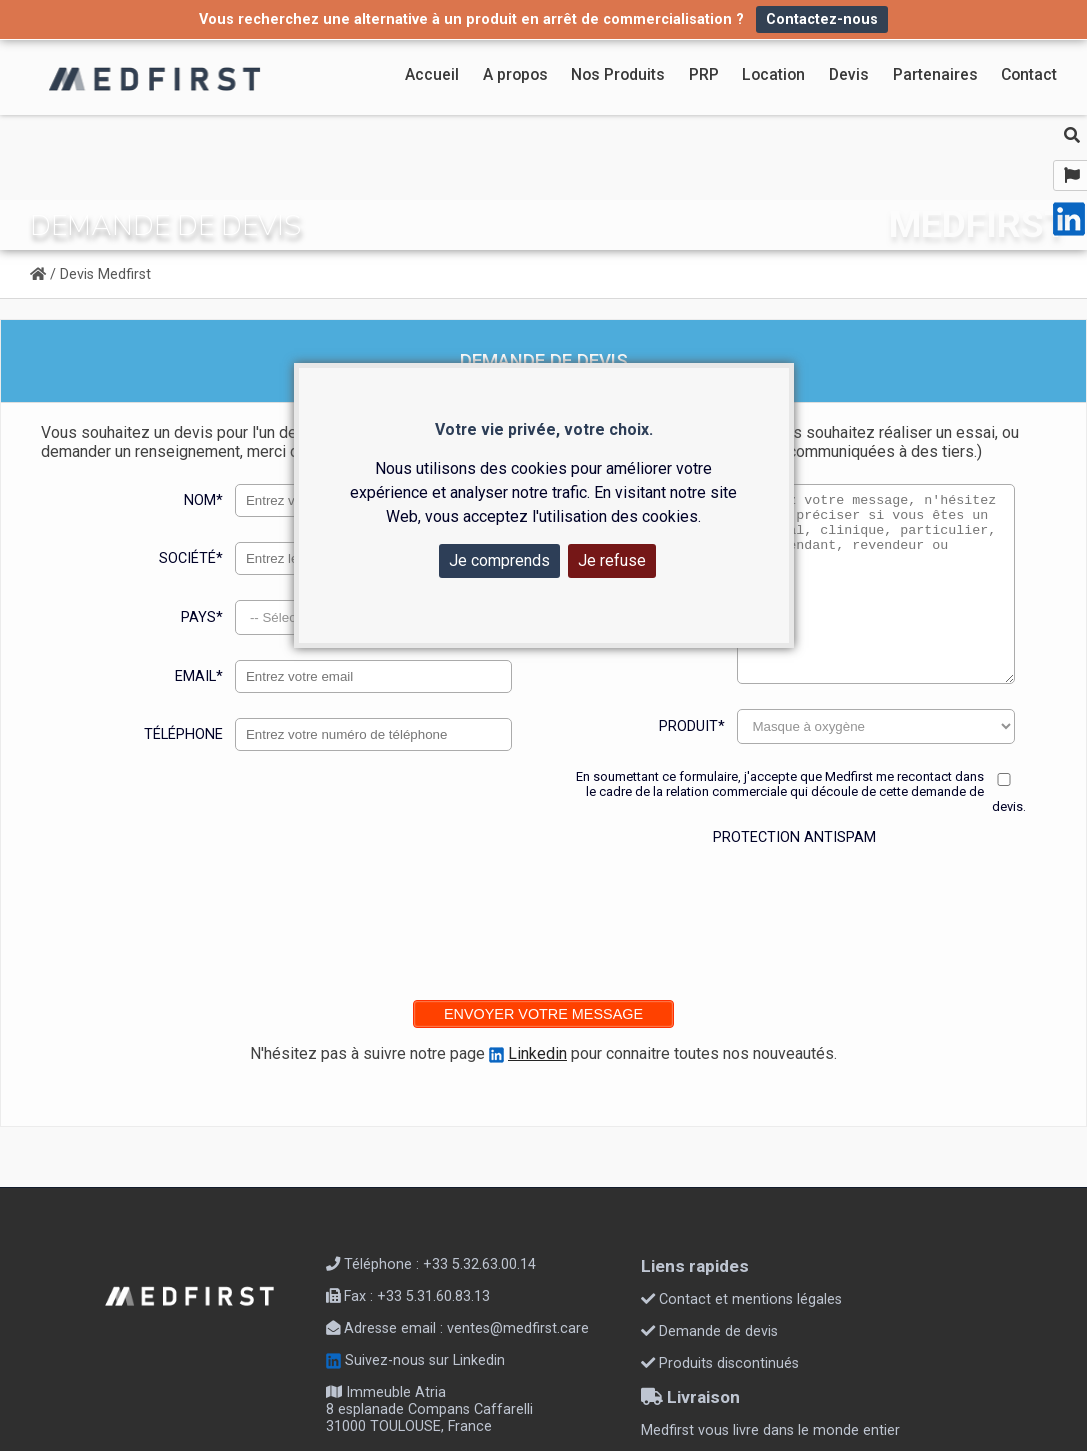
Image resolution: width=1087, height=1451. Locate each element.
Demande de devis (709, 1331)
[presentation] (797, 910)
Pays (202, 617)
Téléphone (183, 734)
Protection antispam (794, 837)
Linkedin (537, 1053)
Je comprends (499, 560)
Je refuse (612, 560)
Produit (692, 726)
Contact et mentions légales (741, 1299)
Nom (203, 500)
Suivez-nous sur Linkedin (415, 1360)
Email (199, 676)
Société (191, 558)
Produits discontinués (720, 1363)
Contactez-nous (822, 19)
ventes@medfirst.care (518, 1328)
